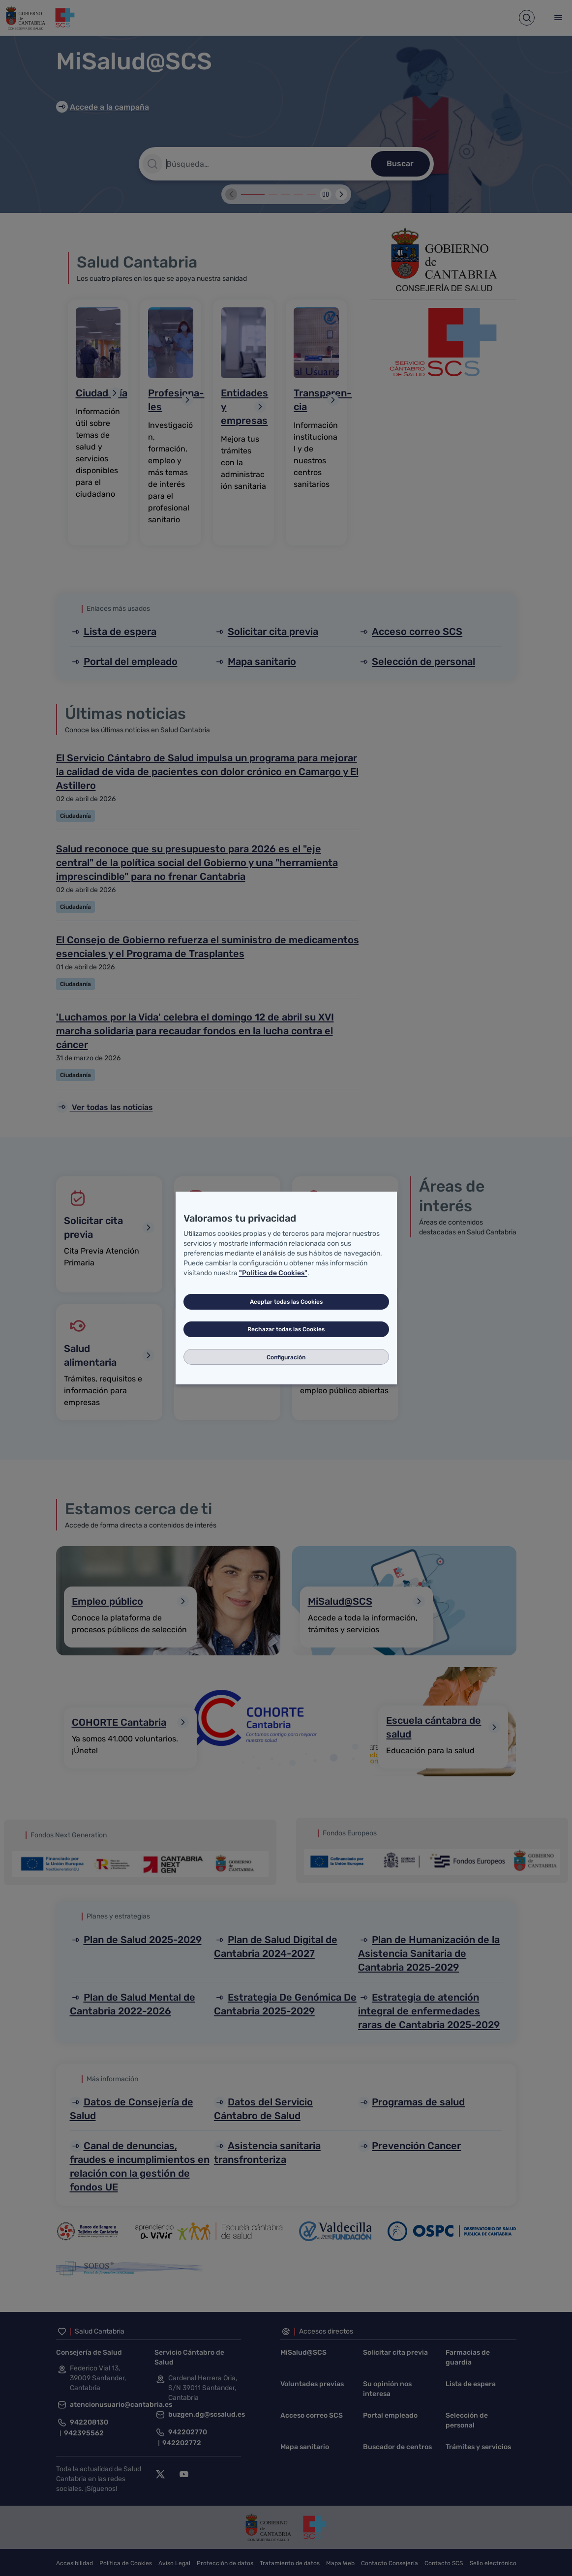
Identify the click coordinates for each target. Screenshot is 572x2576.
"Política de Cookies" (273, 1273)
